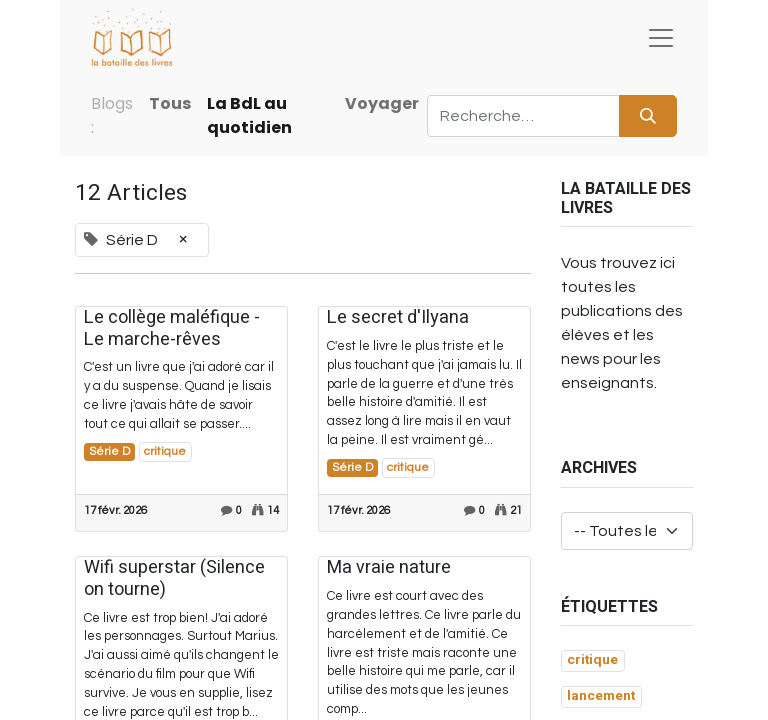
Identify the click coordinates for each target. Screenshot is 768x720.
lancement (601, 696)
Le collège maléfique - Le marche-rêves (172, 328)
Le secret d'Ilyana (398, 318)
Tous (170, 103)
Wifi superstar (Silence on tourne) (174, 578)
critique (165, 451)
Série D (109, 451)
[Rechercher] (648, 116)
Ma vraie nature (389, 568)
